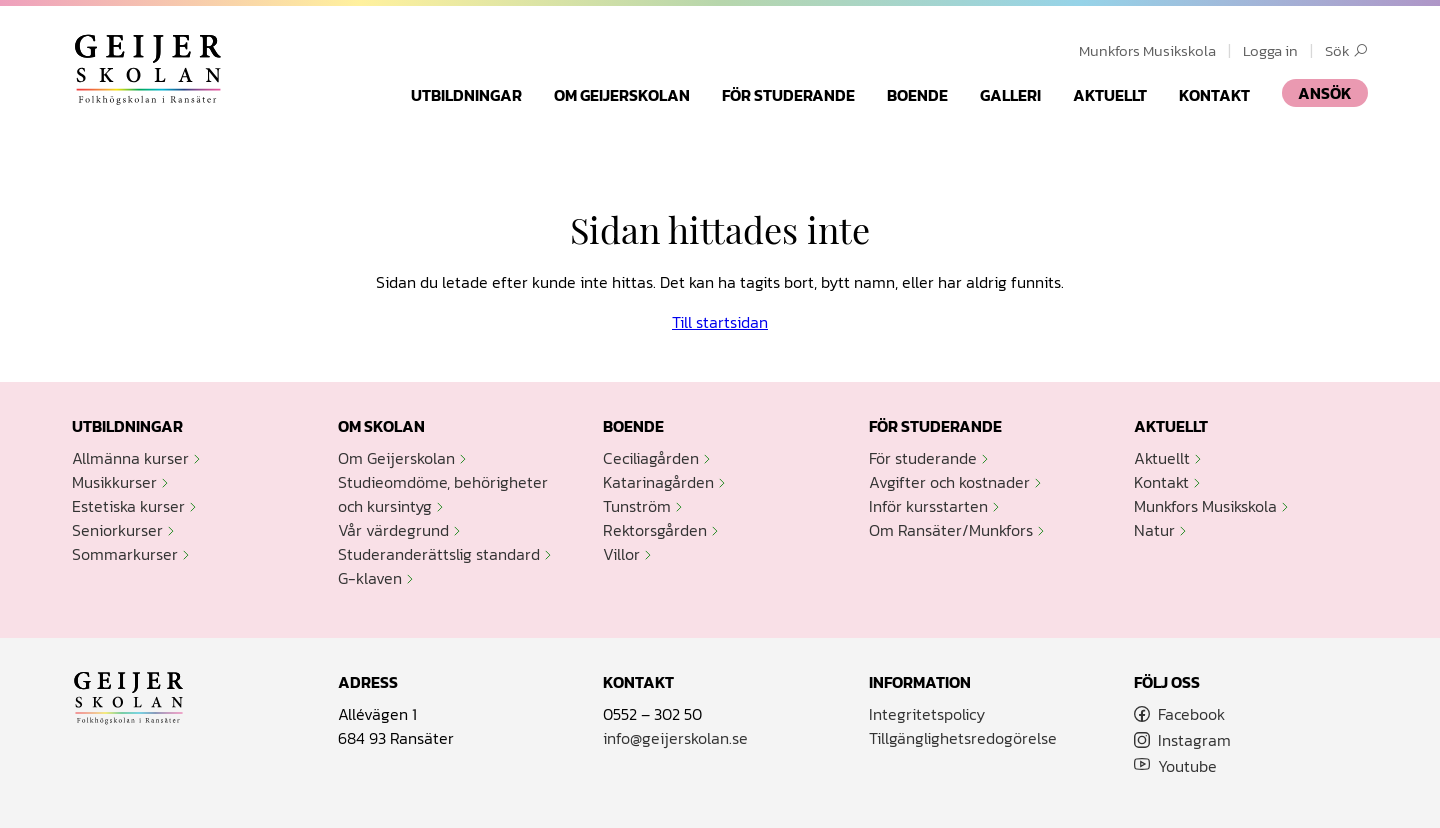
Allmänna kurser (130, 458)
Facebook (1191, 714)
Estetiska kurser (128, 506)
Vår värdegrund (393, 530)
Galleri (1010, 95)
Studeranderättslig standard (439, 554)
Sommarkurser (125, 554)
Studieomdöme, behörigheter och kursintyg (443, 494)
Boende (917, 95)
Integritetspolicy (927, 714)
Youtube (1187, 766)
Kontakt (1214, 95)
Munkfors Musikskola (1147, 50)
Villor (621, 554)
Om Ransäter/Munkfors (951, 530)
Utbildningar (466, 95)
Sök (1346, 50)
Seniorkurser (117, 530)
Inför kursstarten (928, 506)
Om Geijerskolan (622, 95)
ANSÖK (1325, 93)
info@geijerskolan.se (675, 738)
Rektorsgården (655, 530)
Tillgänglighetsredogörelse (963, 738)
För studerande (788, 95)
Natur (1154, 530)
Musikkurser (114, 482)
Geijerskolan (148, 69)
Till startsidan (720, 322)
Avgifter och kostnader (949, 482)
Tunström (637, 506)
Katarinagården (658, 482)
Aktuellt (1110, 95)
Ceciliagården (651, 458)
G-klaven (370, 578)
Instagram (1194, 740)
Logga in (1270, 50)
